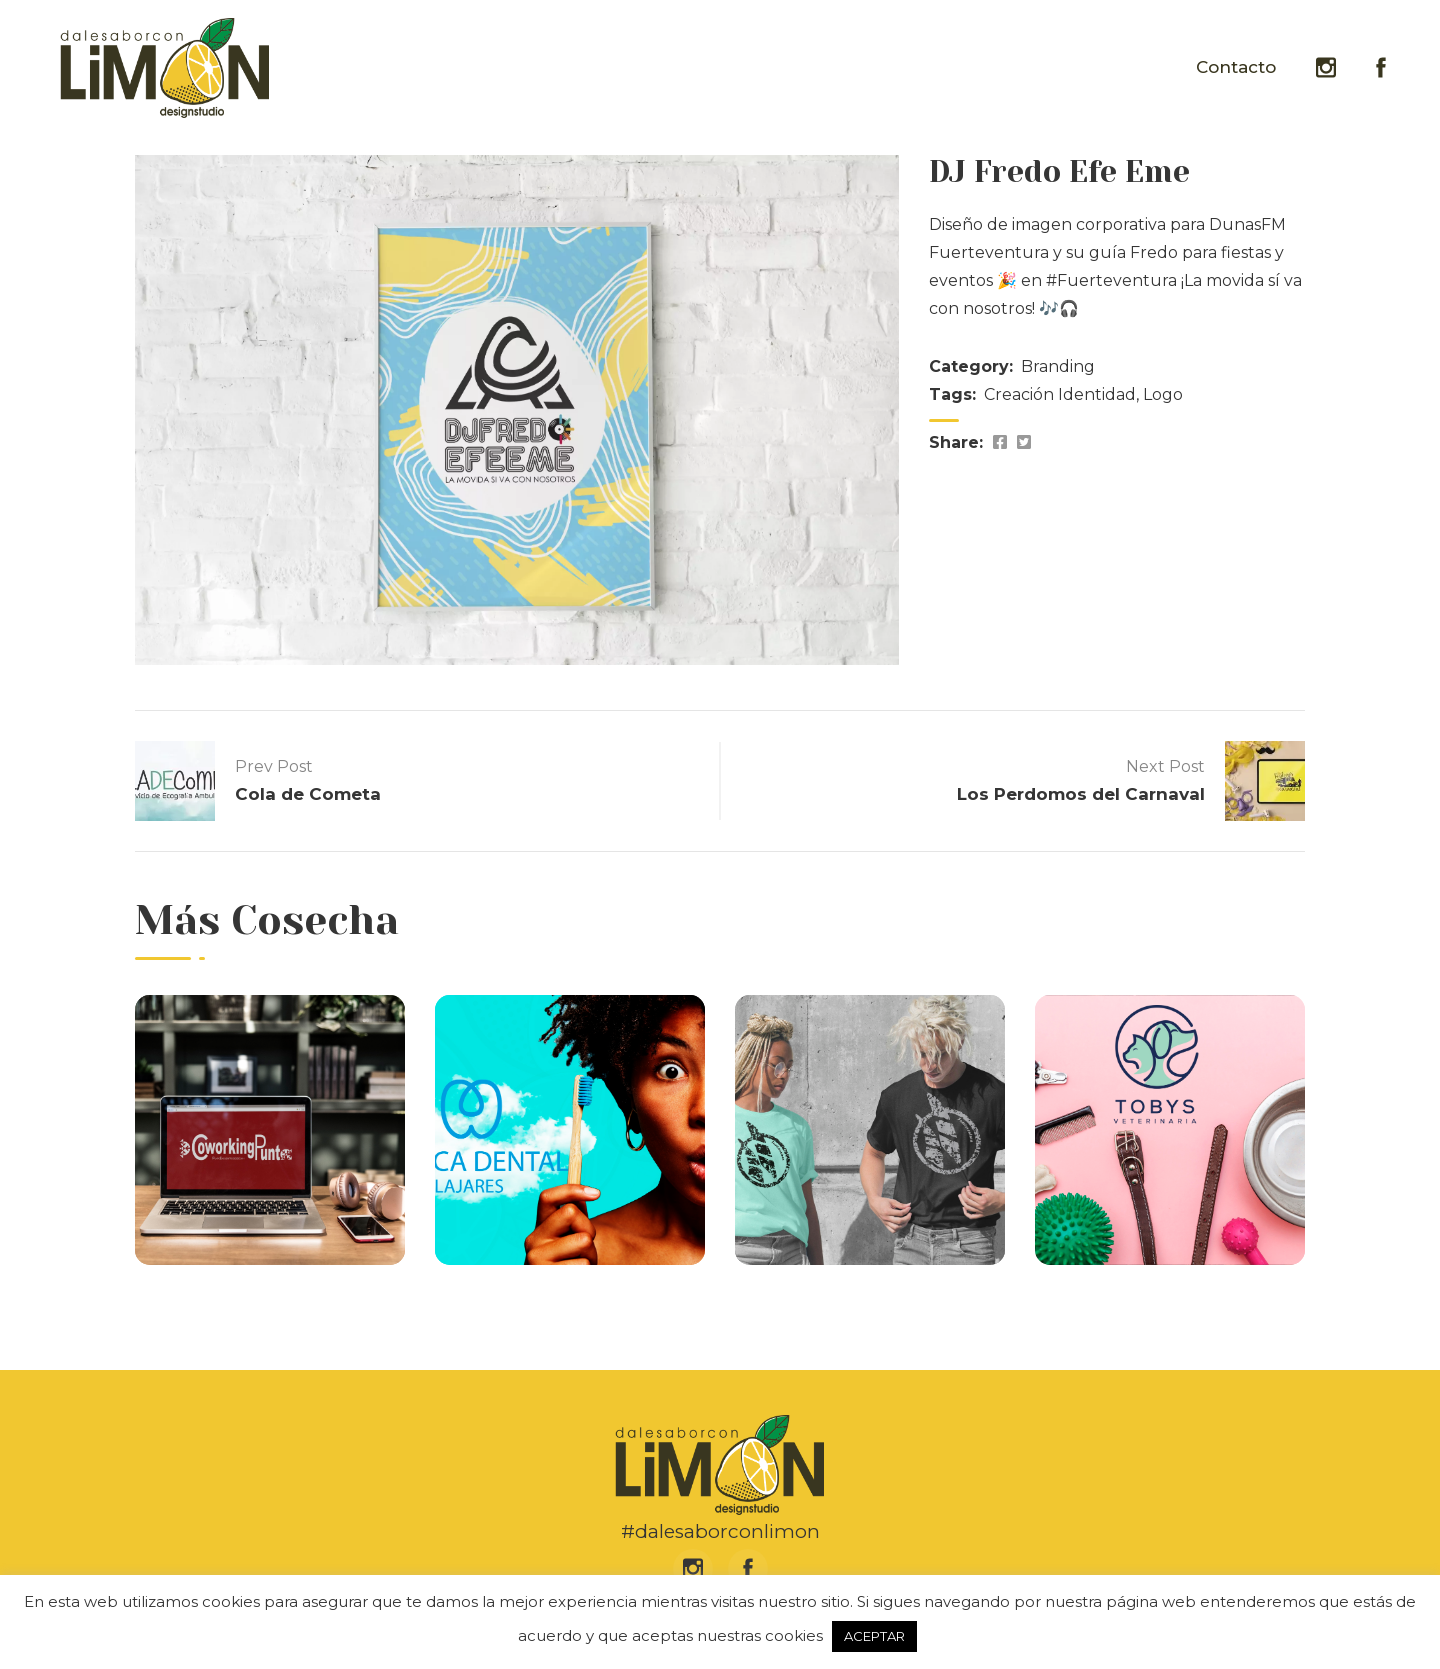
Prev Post (274, 766)
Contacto (1236, 67)
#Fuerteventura (1111, 280)
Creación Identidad (1060, 394)
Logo (1163, 394)
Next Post (1165, 766)
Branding (1058, 366)
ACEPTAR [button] (874, 1636)
